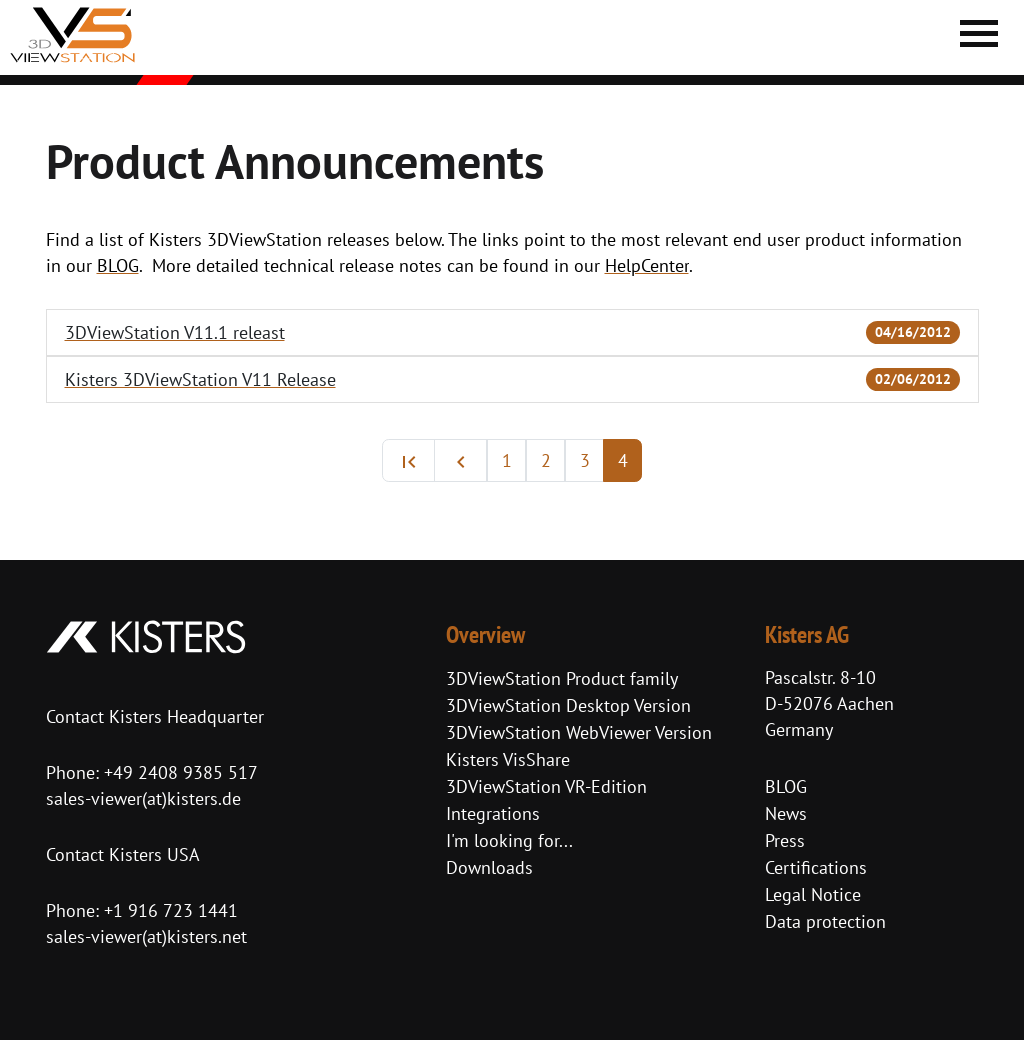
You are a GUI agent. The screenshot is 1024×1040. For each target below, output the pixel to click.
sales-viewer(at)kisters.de (143, 798)
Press (785, 840)
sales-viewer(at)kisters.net (146, 936)
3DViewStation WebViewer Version (579, 732)
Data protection (825, 921)
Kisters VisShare (508, 759)
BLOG (786, 786)
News (786, 813)
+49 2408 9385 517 (178, 772)
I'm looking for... (509, 840)
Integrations (493, 813)
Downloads (489, 867)
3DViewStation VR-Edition (546, 786)
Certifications (816, 867)
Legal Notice (813, 894)
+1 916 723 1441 (171, 910)
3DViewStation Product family (562, 678)
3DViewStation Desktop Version (568, 705)
